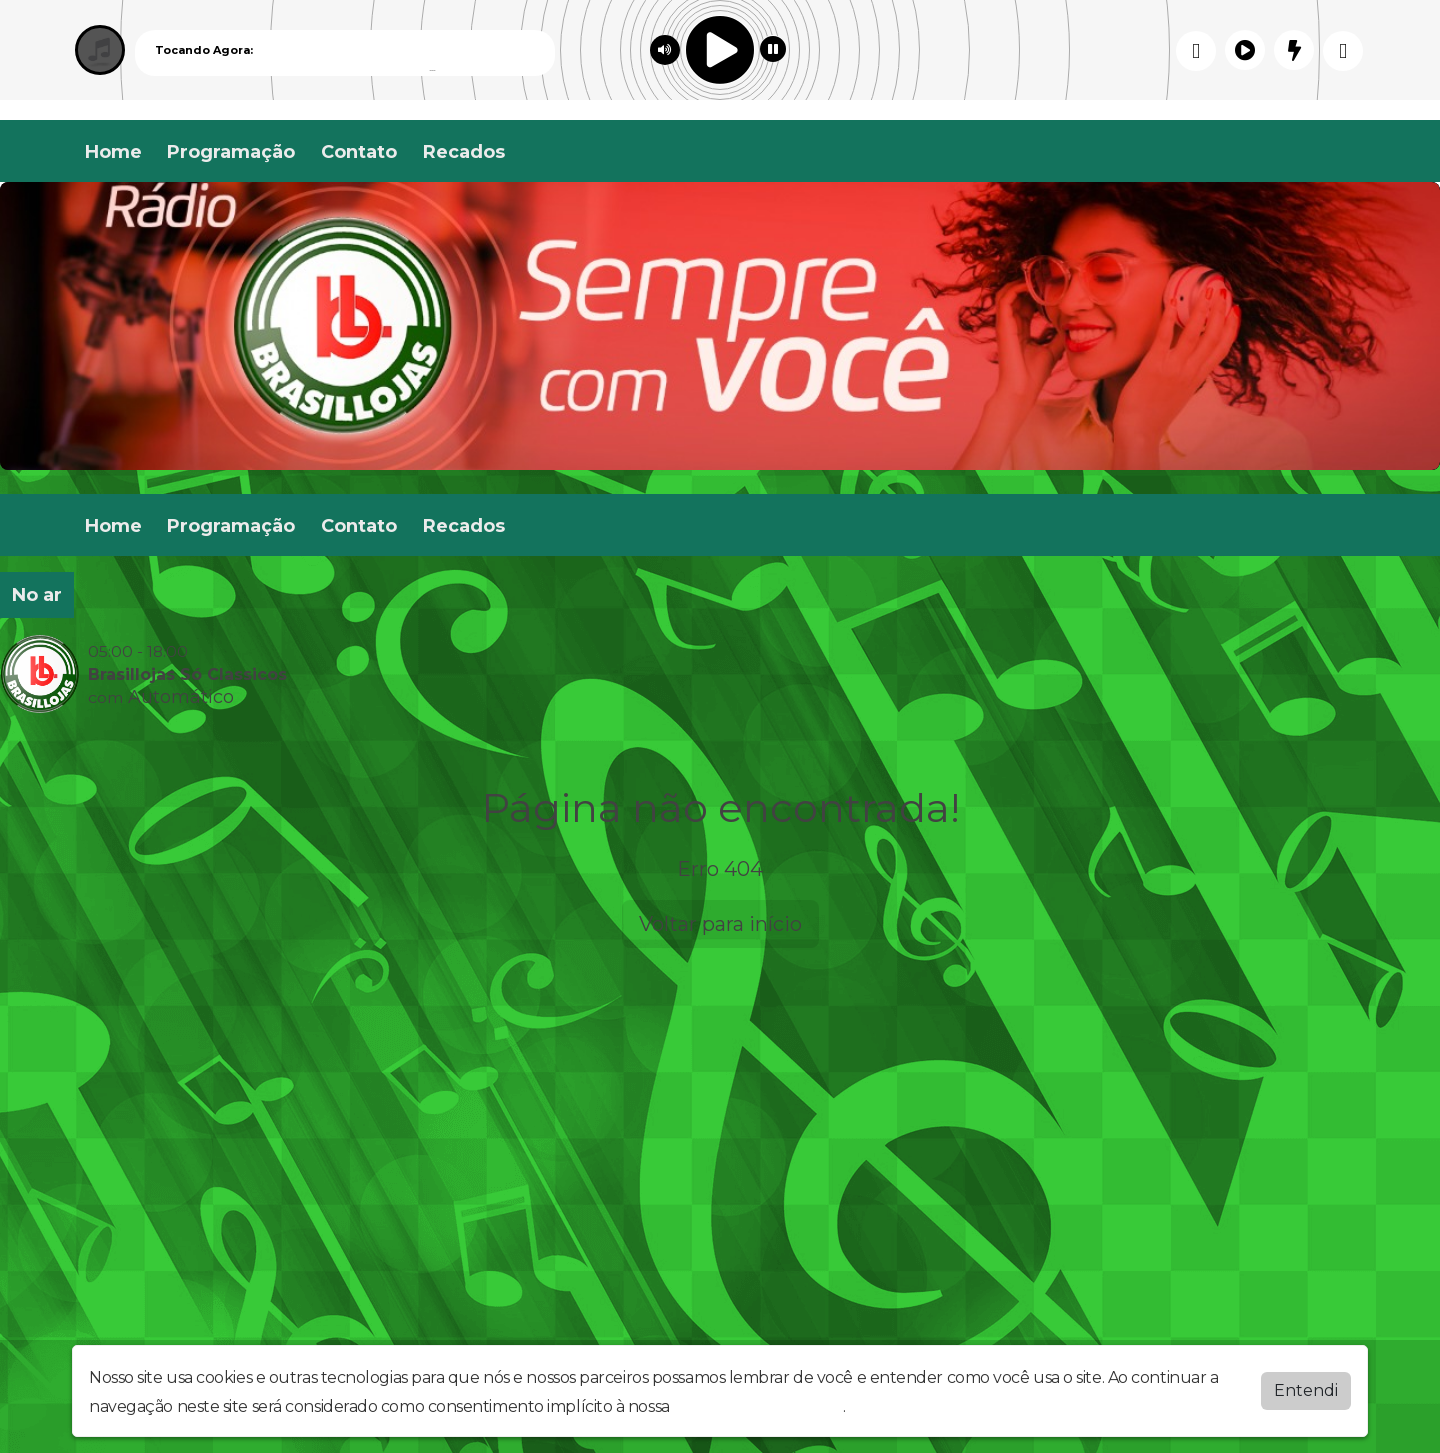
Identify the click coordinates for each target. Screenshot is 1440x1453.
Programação (231, 152)
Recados (464, 152)
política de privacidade (758, 1406)
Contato (359, 152)
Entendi (1306, 1390)
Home (113, 152)
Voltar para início (720, 924)
